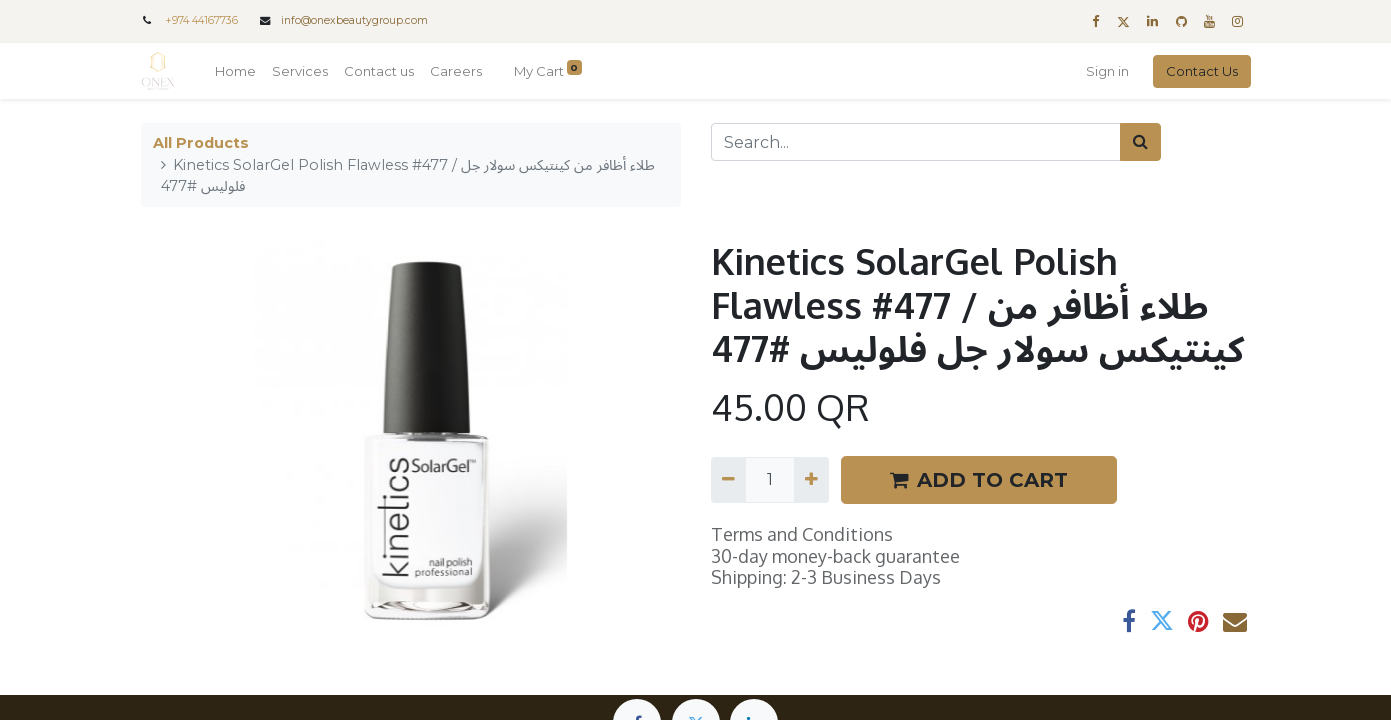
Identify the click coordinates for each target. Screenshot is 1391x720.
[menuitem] (235, 72)
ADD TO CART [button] (979, 480)
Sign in (1107, 71)
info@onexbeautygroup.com (354, 20)
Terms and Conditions (802, 534)
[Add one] (811, 480)
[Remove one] (728, 480)
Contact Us (1202, 71)
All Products (201, 143)
